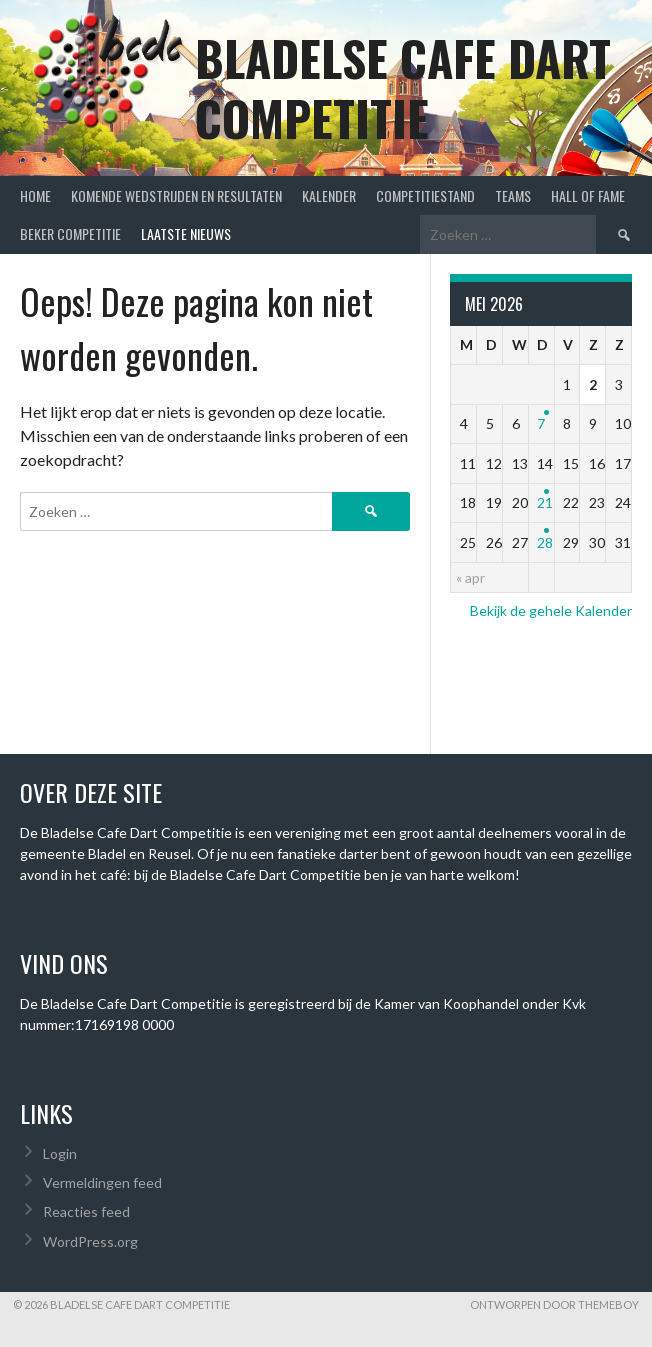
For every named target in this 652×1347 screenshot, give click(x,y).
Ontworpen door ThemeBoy (554, 1304)
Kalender (329, 195)
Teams (513, 195)
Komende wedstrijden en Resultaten (176, 195)
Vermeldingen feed (102, 1182)
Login (60, 1153)
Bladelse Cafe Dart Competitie (403, 87)
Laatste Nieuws (186, 233)
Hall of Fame (588, 195)
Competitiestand (425, 195)
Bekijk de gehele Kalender (551, 610)
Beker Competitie (70, 233)
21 (545, 502)
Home (35, 195)
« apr (470, 577)
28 (545, 542)
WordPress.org (90, 1241)
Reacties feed (86, 1211)
